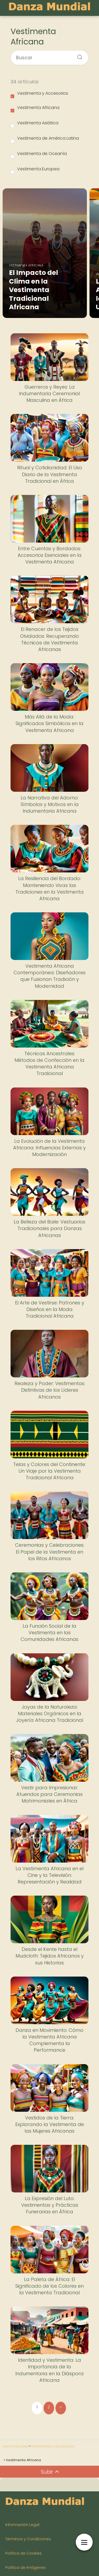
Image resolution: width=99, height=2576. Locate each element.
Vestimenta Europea (35, 170)
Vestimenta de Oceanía (39, 154)
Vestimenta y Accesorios (39, 94)
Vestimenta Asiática (34, 124)
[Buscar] (78, 55)
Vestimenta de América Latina (45, 139)
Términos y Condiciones (28, 2539)
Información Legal (22, 2524)
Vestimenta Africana (35, 108)
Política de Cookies (23, 2553)
